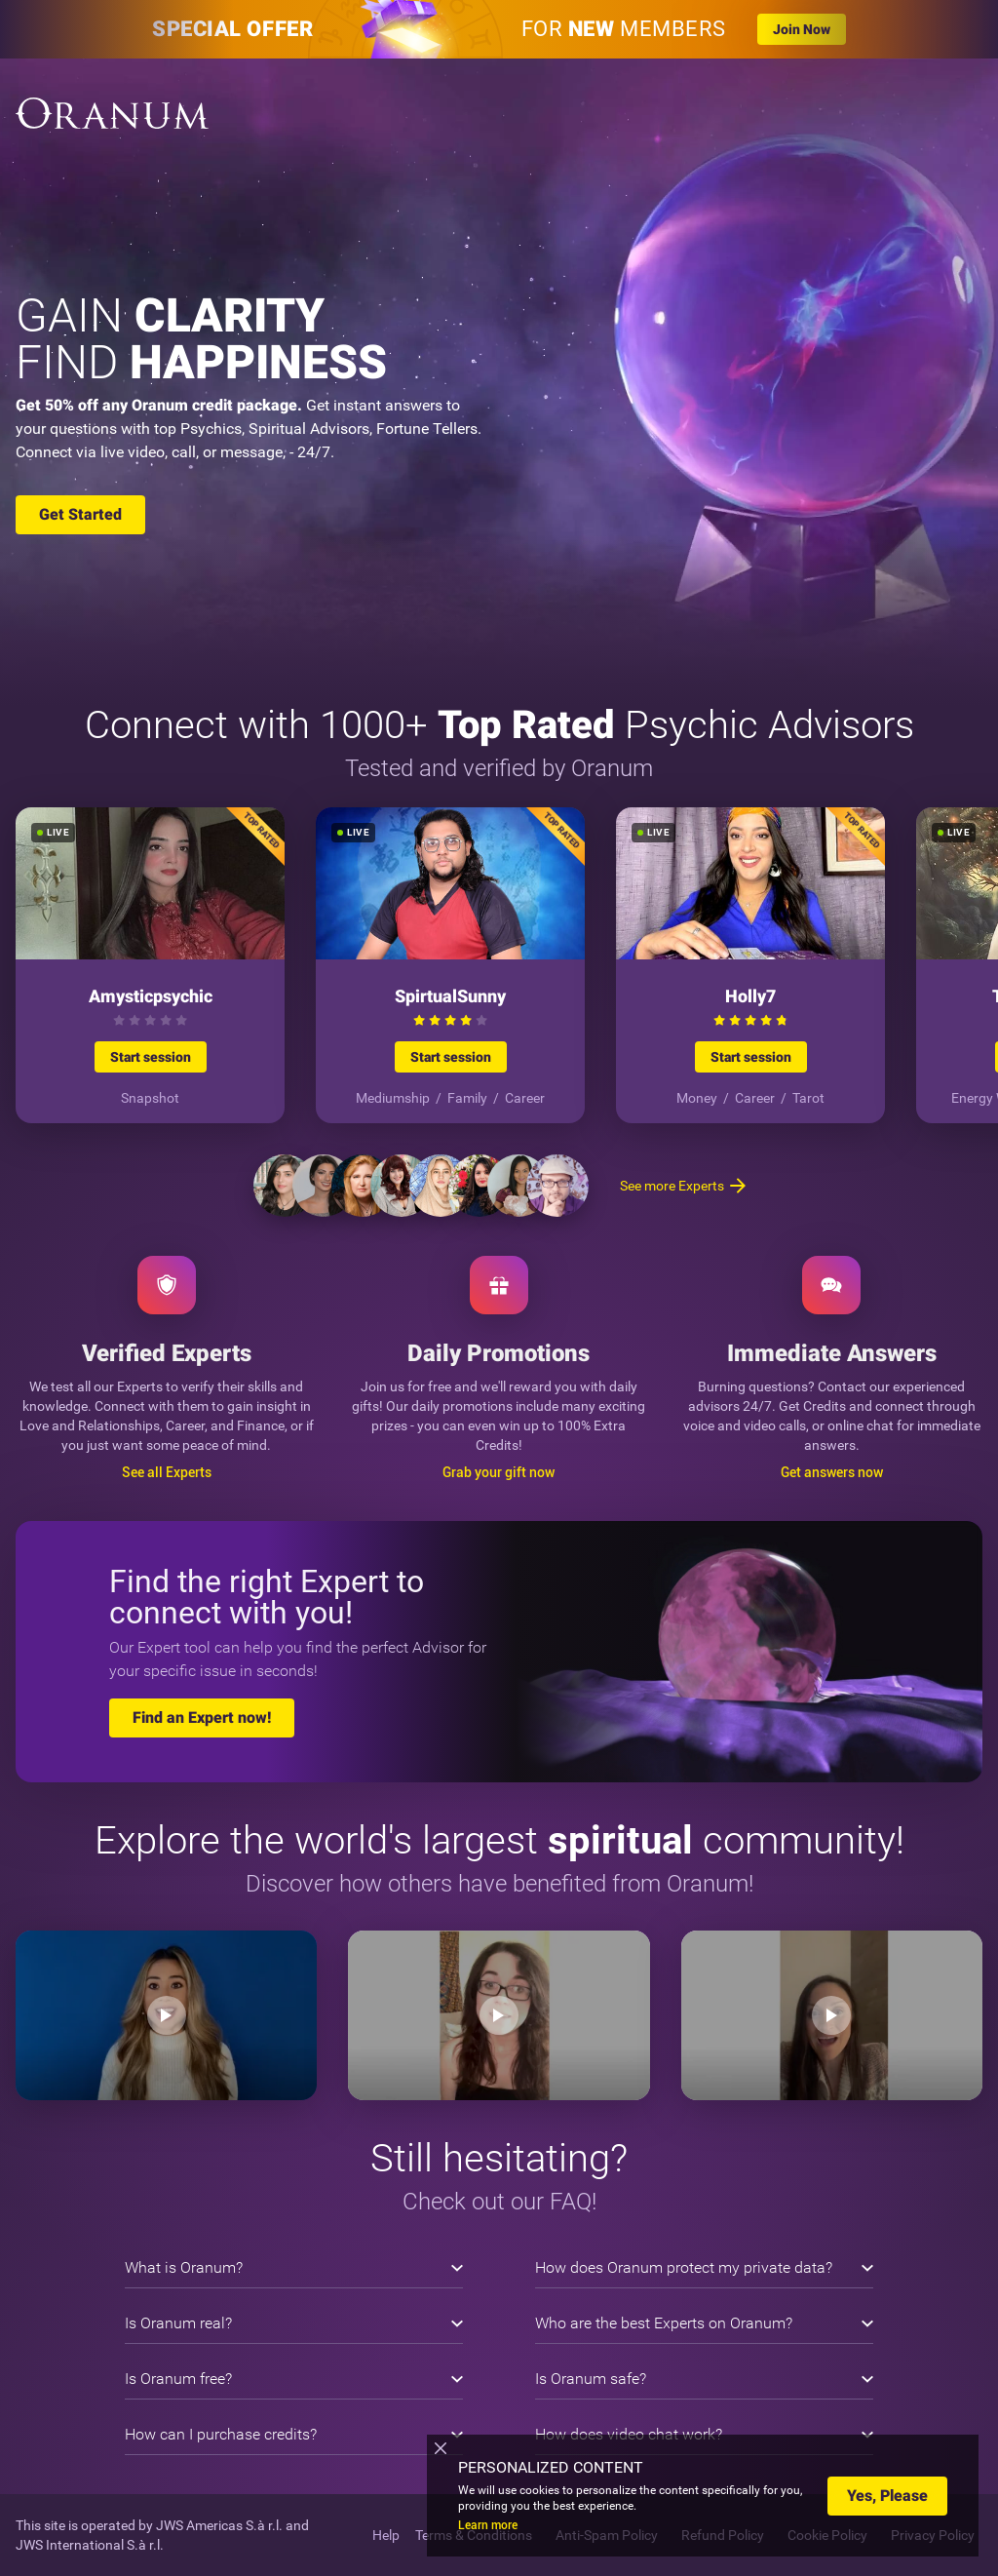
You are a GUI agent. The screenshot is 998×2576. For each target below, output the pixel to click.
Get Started (80, 514)
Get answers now (832, 1472)
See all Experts (166, 1472)
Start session (150, 1057)
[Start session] (150, 965)
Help (386, 2535)
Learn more (488, 2525)
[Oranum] (112, 113)
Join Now (801, 29)
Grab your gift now (498, 1472)
